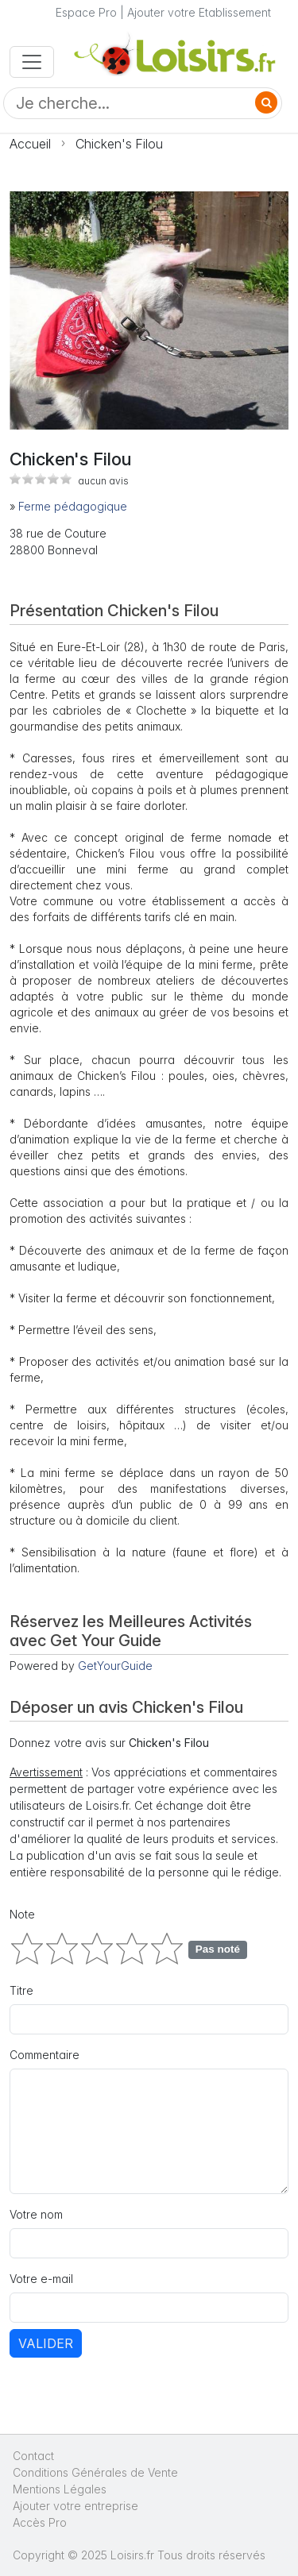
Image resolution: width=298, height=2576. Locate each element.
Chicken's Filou (119, 144)
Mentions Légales (59, 2489)
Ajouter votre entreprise (77, 2505)
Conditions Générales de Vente (95, 2472)
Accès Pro (40, 2522)
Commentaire (44, 2054)
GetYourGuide (115, 1665)
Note (22, 1914)
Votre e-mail (41, 2278)
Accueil (30, 144)
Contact (33, 2455)
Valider (45, 2343)
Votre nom (36, 2214)
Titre (21, 1990)
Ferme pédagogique (72, 506)
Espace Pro (86, 12)
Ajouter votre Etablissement (199, 12)
